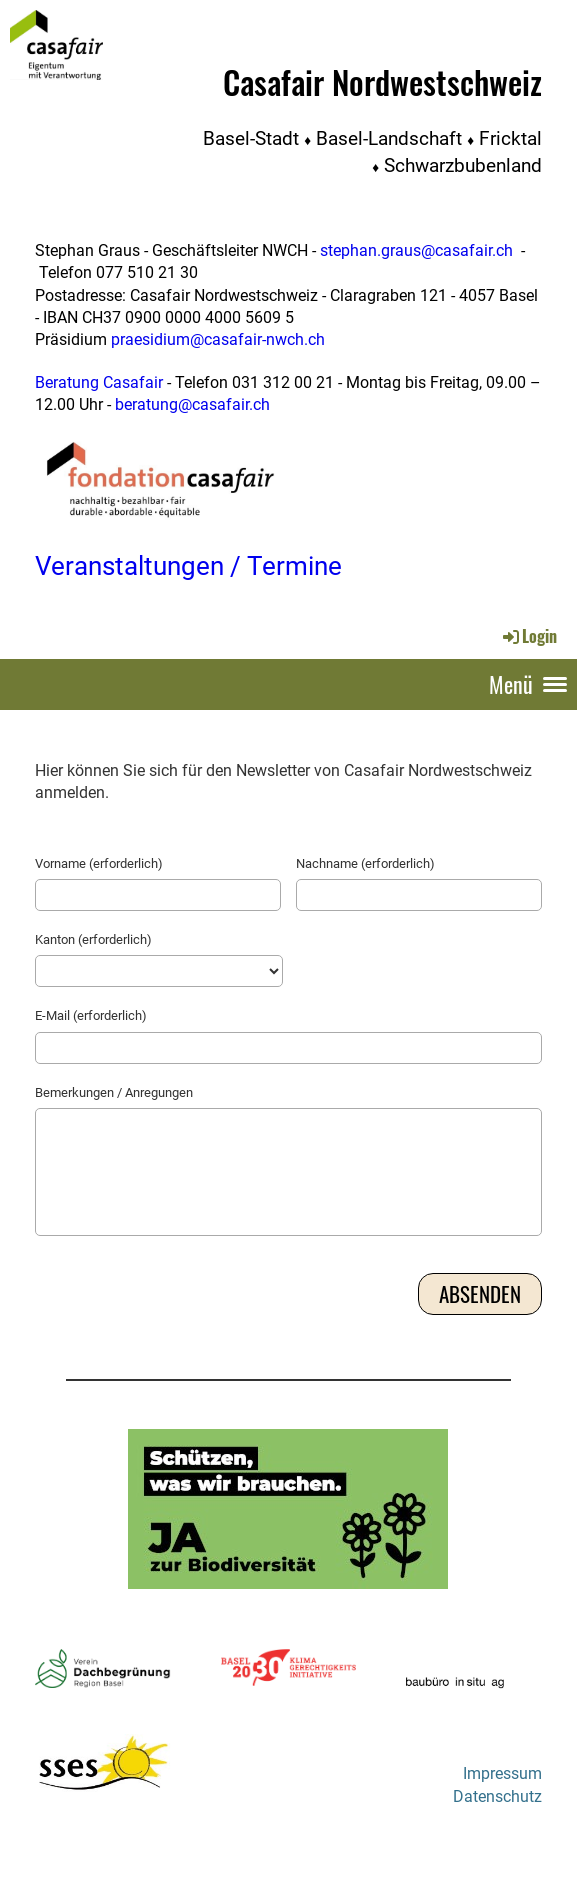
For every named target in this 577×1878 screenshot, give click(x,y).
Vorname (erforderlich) (99, 863)
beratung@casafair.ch (192, 404)
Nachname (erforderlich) (365, 863)
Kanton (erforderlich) (93, 939)
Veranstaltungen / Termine (188, 566)
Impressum (502, 1773)
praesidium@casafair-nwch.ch (218, 339)
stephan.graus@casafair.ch (416, 250)
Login (528, 636)
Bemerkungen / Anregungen (114, 1092)
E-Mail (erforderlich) (91, 1015)
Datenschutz (497, 1796)
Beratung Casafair (99, 382)
